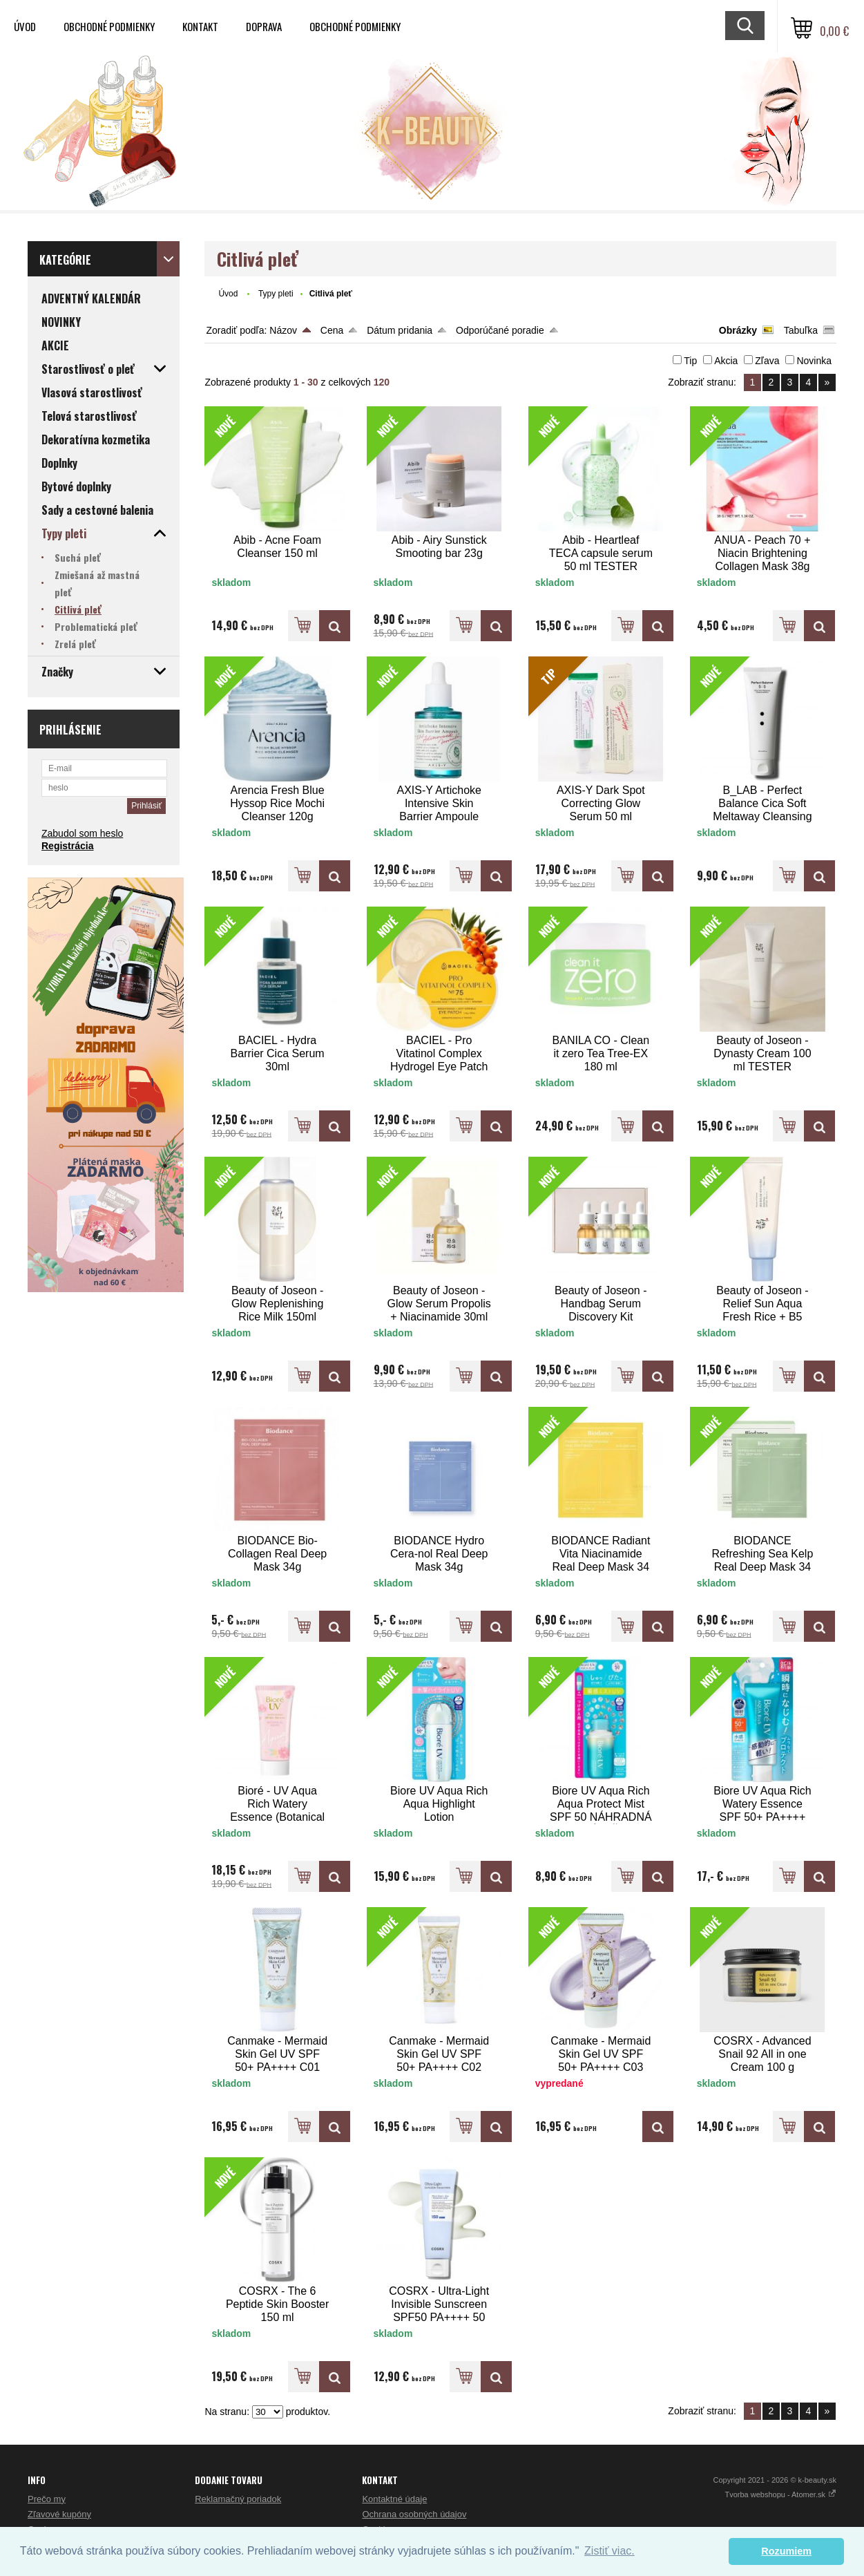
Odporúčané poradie (500, 330)
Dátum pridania (399, 330)
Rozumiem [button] (786, 2551)
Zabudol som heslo (82, 833)
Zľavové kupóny (59, 2514)
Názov (283, 330)
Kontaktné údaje (394, 2499)
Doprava (264, 26)
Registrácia (67, 845)
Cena (331, 330)
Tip (690, 360)
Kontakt (200, 26)
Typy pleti (276, 294)
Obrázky (738, 330)
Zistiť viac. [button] (609, 2551)
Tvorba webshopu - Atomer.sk (780, 2494)
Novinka (814, 360)
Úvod (25, 26)
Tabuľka (801, 330)
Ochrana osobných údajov (414, 2514)
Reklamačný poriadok (238, 2499)
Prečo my (47, 2499)
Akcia (726, 360)
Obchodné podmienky (109, 26)
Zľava (767, 360)
